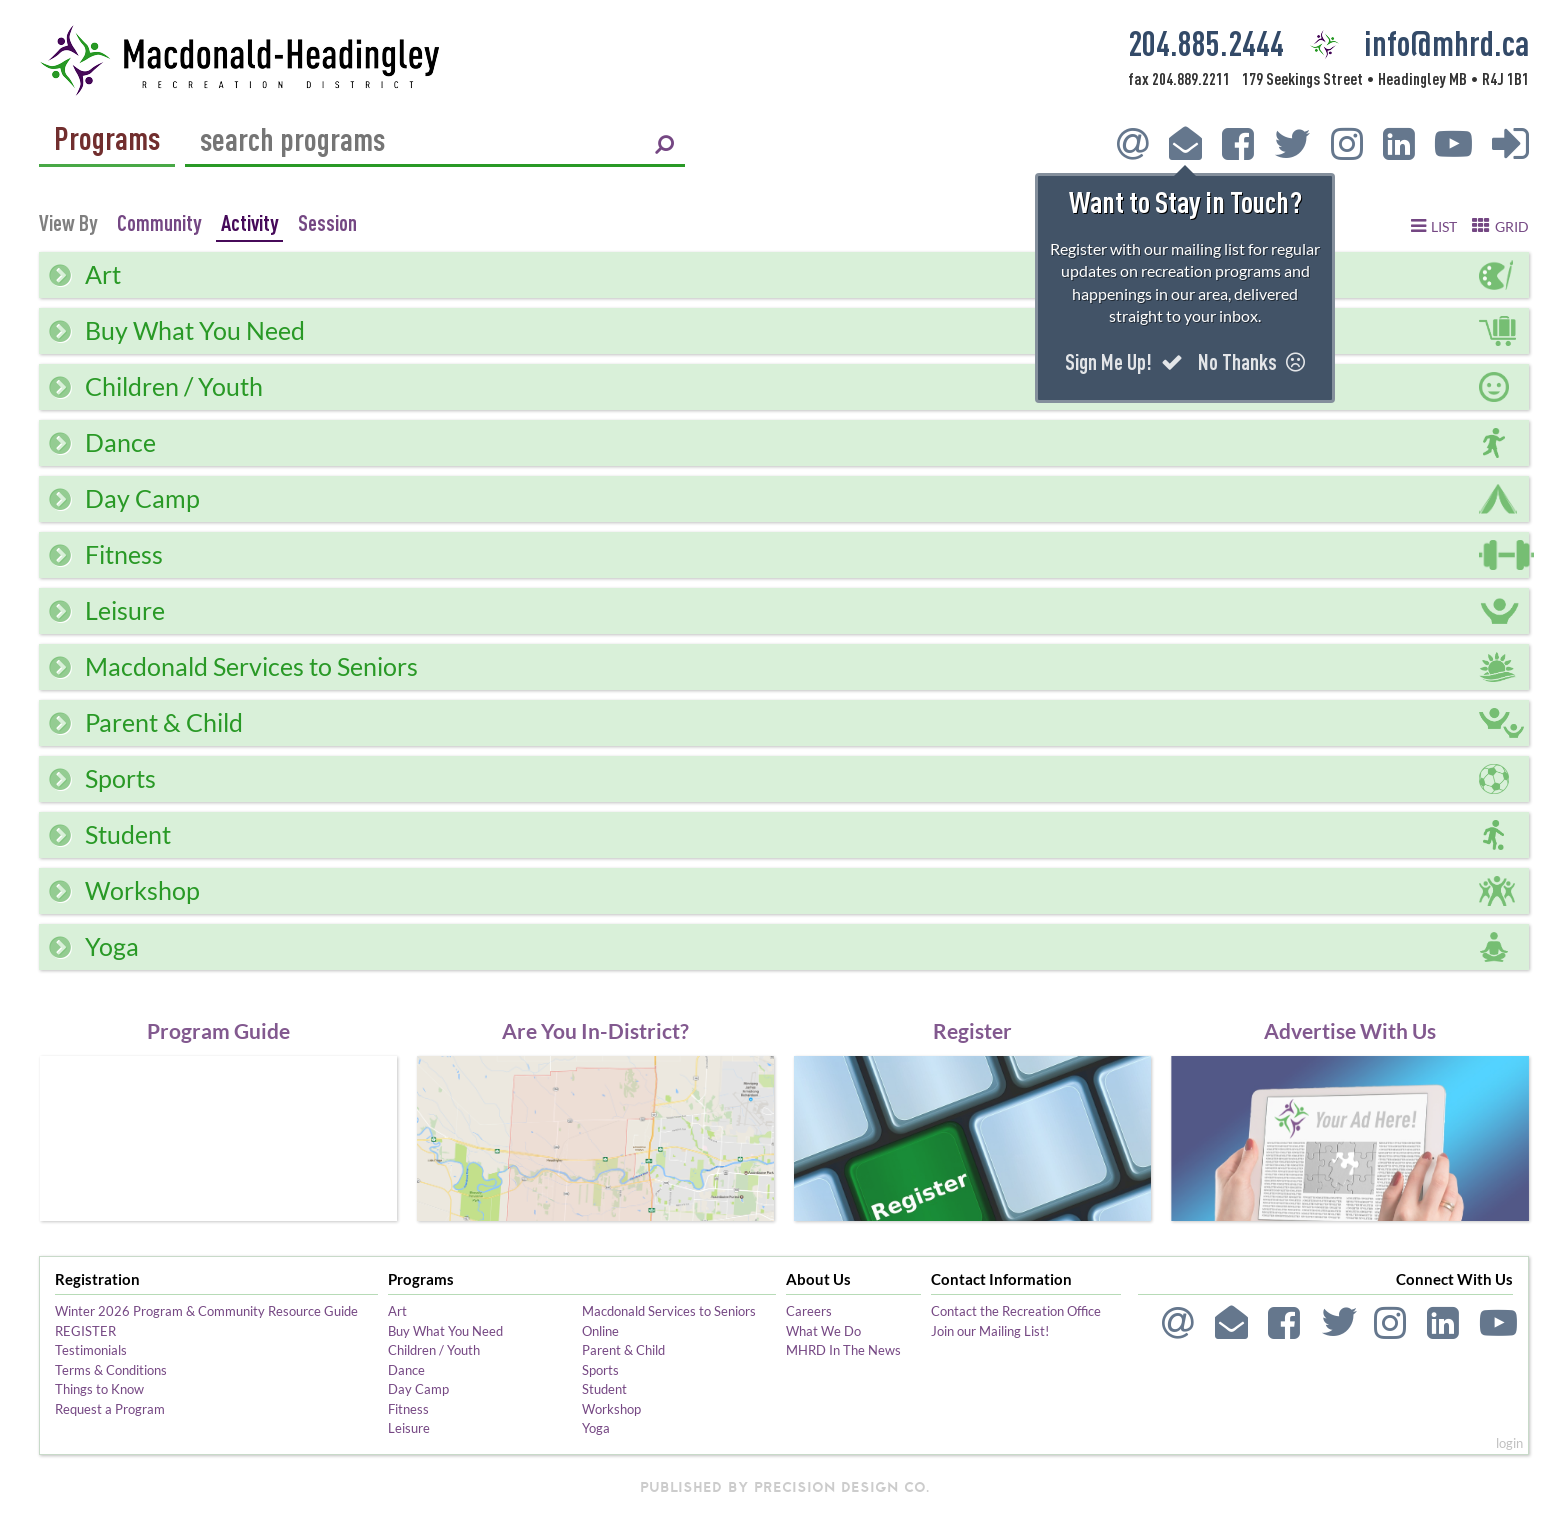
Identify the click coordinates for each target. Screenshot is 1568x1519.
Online (600, 1331)
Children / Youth (434, 1350)
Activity (249, 222)
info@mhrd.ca (1446, 42)
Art (397, 1311)
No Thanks (1251, 361)
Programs (107, 139)
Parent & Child (623, 1350)
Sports (600, 1370)
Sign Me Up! (1124, 361)
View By (68, 223)
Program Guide (218, 1030)
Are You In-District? (595, 1030)
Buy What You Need (445, 1331)
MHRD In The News (843, 1350)
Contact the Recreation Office (1016, 1311)
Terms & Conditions (111, 1370)
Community (159, 222)
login (1509, 1443)
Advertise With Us (1350, 1030)
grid (1512, 227)
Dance (406, 1370)
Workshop (611, 1409)
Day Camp (418, 1389)
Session (327, 222)
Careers (809, 1311)
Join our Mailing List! (990, 1331)
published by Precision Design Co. (784, 1487)
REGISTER (85, 1331)
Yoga (596, 1428)
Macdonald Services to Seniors (669, 1311)
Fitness (408, 1409)
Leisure (409, 1428)
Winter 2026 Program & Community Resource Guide (206, 1311)
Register (972, 1030)
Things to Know (99, 1389)
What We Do (823, 1331)
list (1444, 227)
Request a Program (110, 1409)
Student (604, 1389)
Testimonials (91, 1350)
